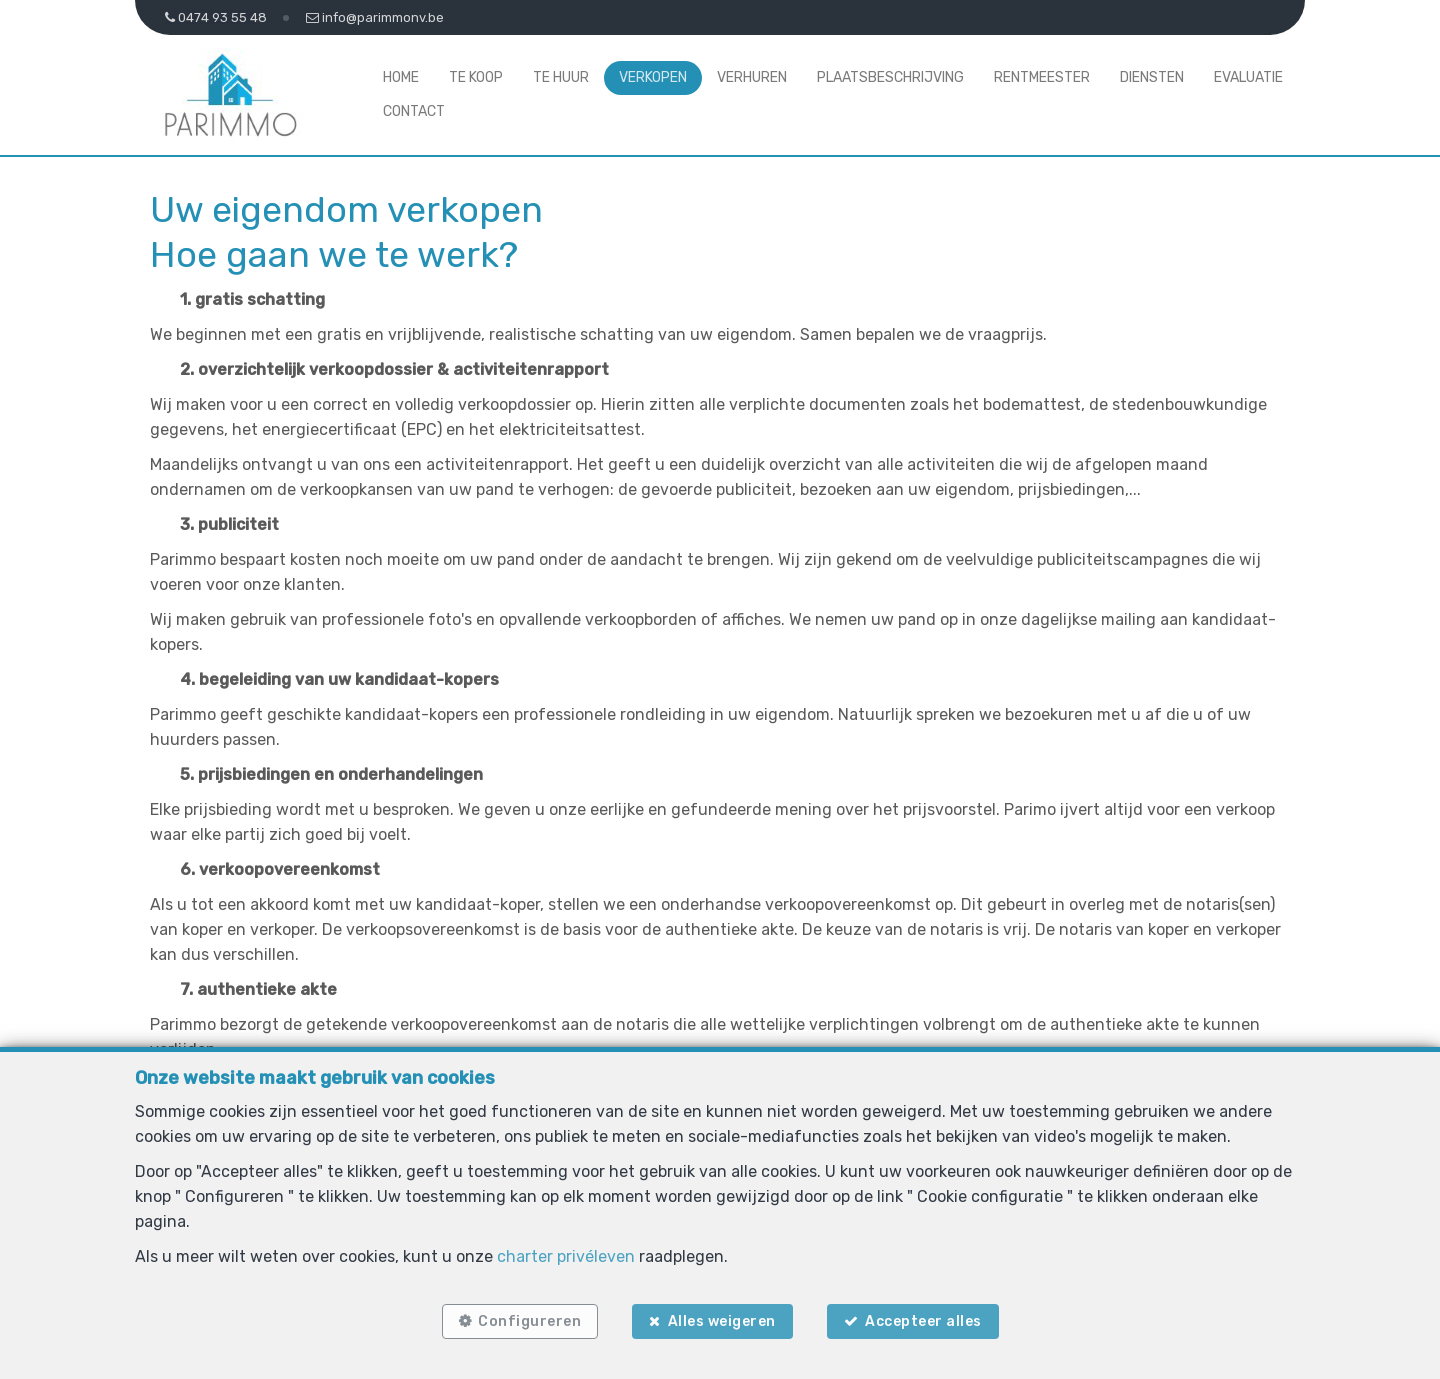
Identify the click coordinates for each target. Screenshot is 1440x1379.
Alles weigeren (722, 1321)
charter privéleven (566, 1256)
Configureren (529, 1321)
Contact (414, 111)
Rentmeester (1042, 77)
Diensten (1152, 77)
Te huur (561, 77)
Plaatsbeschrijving (890, 77)
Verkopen (653, 77)
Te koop (476, 77)
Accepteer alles (923, 1321)
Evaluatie (1248, 77)
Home (401, 77)
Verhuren (752, 77)
